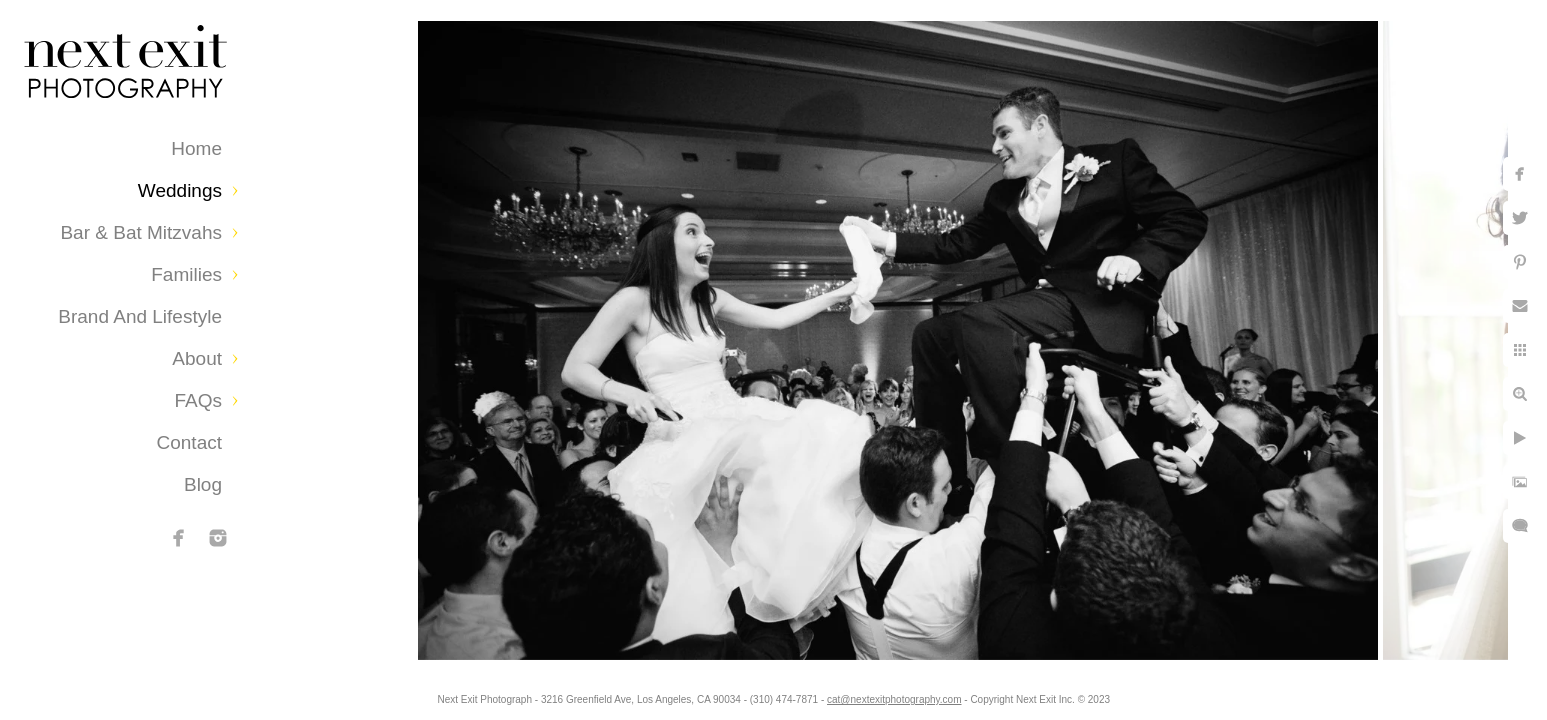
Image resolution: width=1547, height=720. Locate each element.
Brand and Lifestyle (140, 316)
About (197, 358)
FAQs (198, 400)
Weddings (180, 190)
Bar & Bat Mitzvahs (141, 232)
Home (196, 148)
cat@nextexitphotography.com (894, 699)
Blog (203, 484)
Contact (189, 442)
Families (186, 274)
